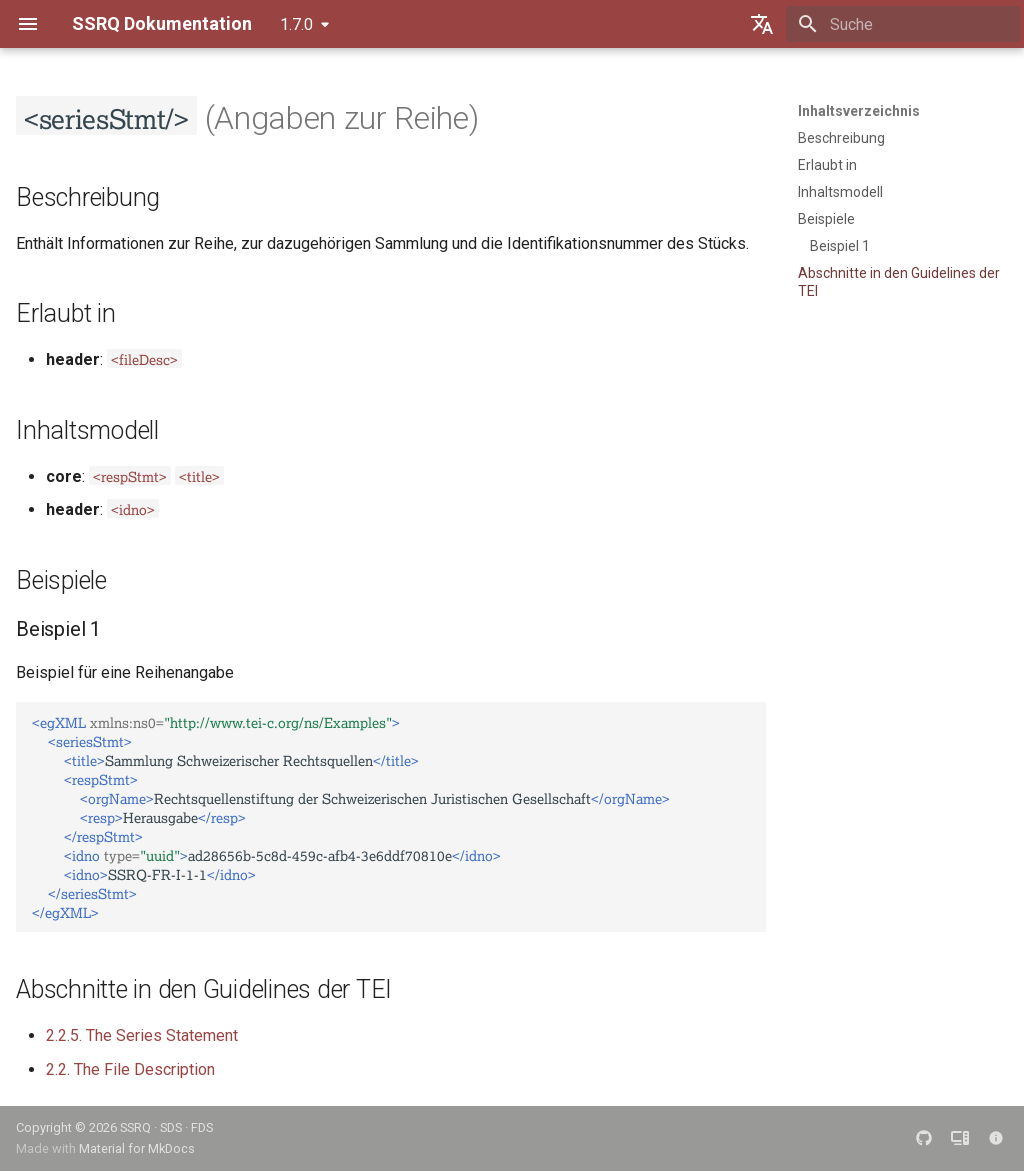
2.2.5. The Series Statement (142, 1035)
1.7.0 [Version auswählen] (296, 24)
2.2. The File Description (130, 1069)
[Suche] (903, 24)
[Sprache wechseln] (762, 24)
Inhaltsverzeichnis (859, 111)
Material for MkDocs (137, 1148)
